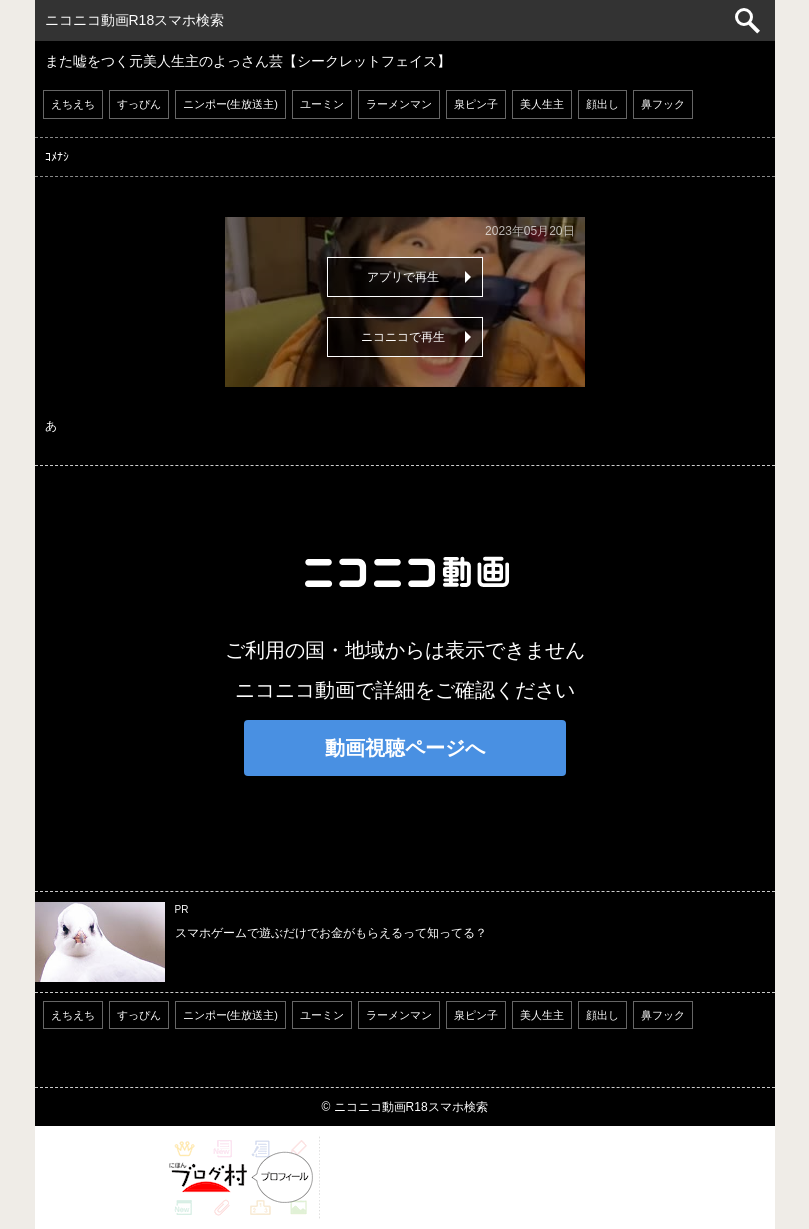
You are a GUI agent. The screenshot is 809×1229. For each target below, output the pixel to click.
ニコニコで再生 (403, 337)
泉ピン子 (476, 104)
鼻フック (663, 104)
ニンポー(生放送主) (230, 104)
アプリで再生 (403, 277)
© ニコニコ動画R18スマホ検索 (404, 1107)
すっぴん (139, 104)
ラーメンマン (399, 104)
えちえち (73, 104)
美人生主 (542, 104)
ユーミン (322, 104)
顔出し (602, 104)
